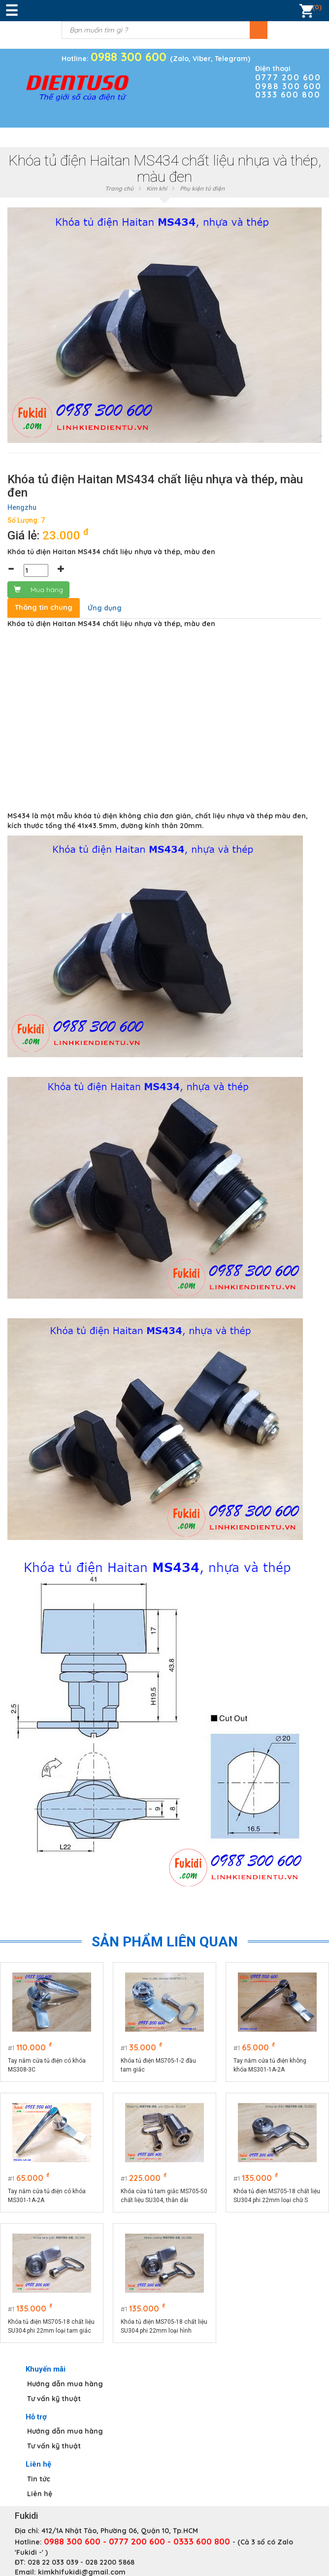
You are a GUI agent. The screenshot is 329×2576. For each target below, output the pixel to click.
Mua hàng (38, 589)
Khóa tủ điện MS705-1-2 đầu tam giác (158, 2065)
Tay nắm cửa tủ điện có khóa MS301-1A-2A (47, 2196)
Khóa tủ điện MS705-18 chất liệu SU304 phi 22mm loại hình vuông (164, 2326)
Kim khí (156, 188)
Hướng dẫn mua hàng (65, 2383)
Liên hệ (39, 2493)
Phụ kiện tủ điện (202, 188)
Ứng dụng (105, 607)
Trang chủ (119, 188)
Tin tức (38, 2479)
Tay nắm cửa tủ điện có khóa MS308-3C (47, 2065)
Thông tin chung (43, 607)
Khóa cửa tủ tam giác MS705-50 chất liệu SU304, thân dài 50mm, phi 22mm (164, 2196)
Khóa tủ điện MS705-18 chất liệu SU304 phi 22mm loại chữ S (277, 2196)
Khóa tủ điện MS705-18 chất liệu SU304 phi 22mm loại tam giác (51, 2326)
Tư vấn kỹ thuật (54, 2398)
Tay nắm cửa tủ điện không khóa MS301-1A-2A (270, 2065)
